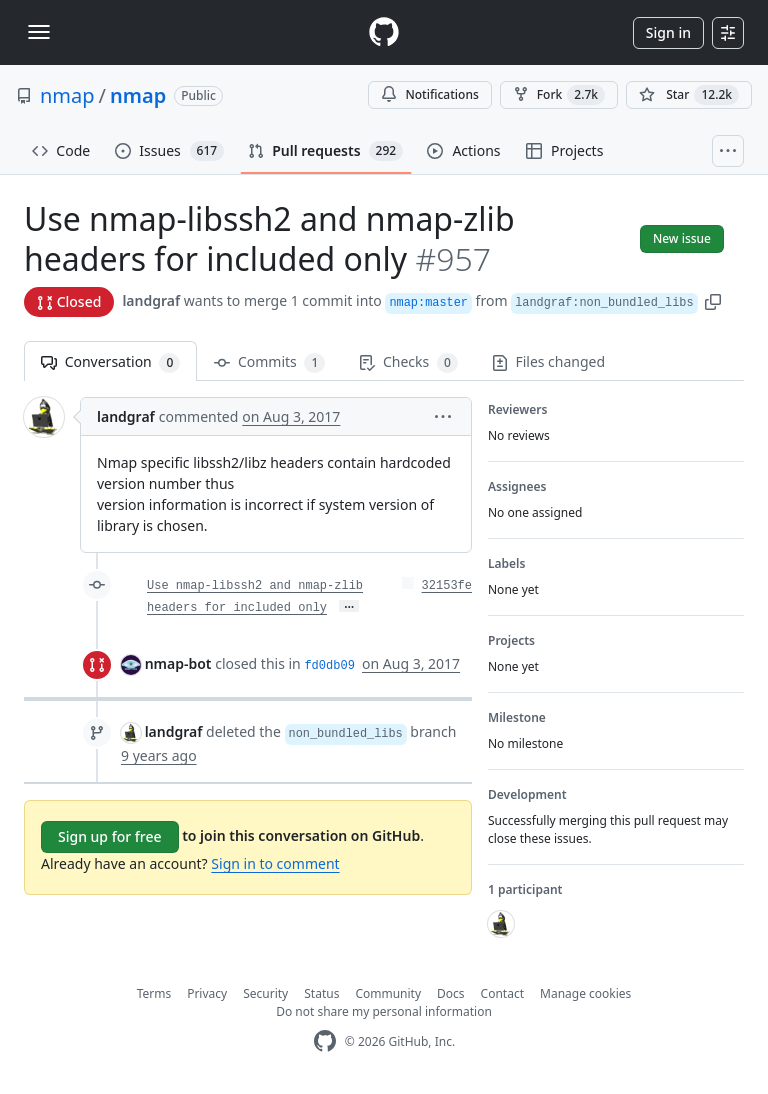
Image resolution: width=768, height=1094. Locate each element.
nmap (67, 95)
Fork (559, 95)
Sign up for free (110, 836)
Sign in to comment (275, 863)
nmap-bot (178, 663)
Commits (269, 362)
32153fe (447, 586)
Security (265, 993)
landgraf (151, 300)
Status (321, 993)
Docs (451, 993)
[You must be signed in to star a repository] (689, 95)
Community (388, 993)
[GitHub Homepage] (325, 1041)
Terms (154, 993)
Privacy (207, 993)
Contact (502, 993)
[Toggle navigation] (39, 32)
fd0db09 (329, 666)
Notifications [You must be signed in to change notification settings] (429, 94)
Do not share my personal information (384, 1011)
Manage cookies (585, 993)
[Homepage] (384, 32)
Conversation (110, 362)
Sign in (668, 32)
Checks (408, 362)
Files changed (548, 361)
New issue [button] (682, 238)
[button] (713, 300)
